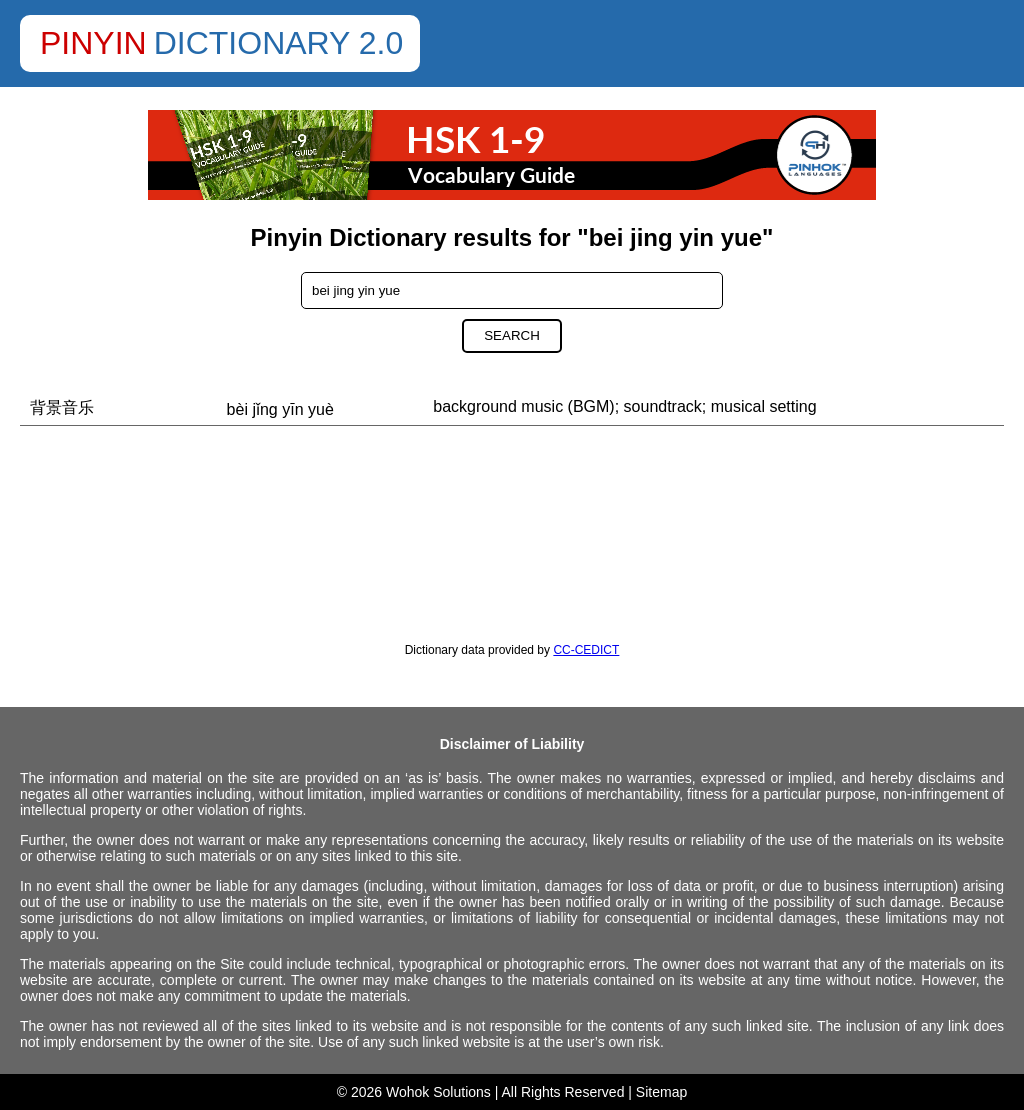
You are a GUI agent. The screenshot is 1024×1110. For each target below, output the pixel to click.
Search (512, 335)
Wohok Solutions (438, 1092)
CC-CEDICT (586, 650)
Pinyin (93, 43)
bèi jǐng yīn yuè (280, 409)
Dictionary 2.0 (279, 43)
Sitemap (661, 1092)
